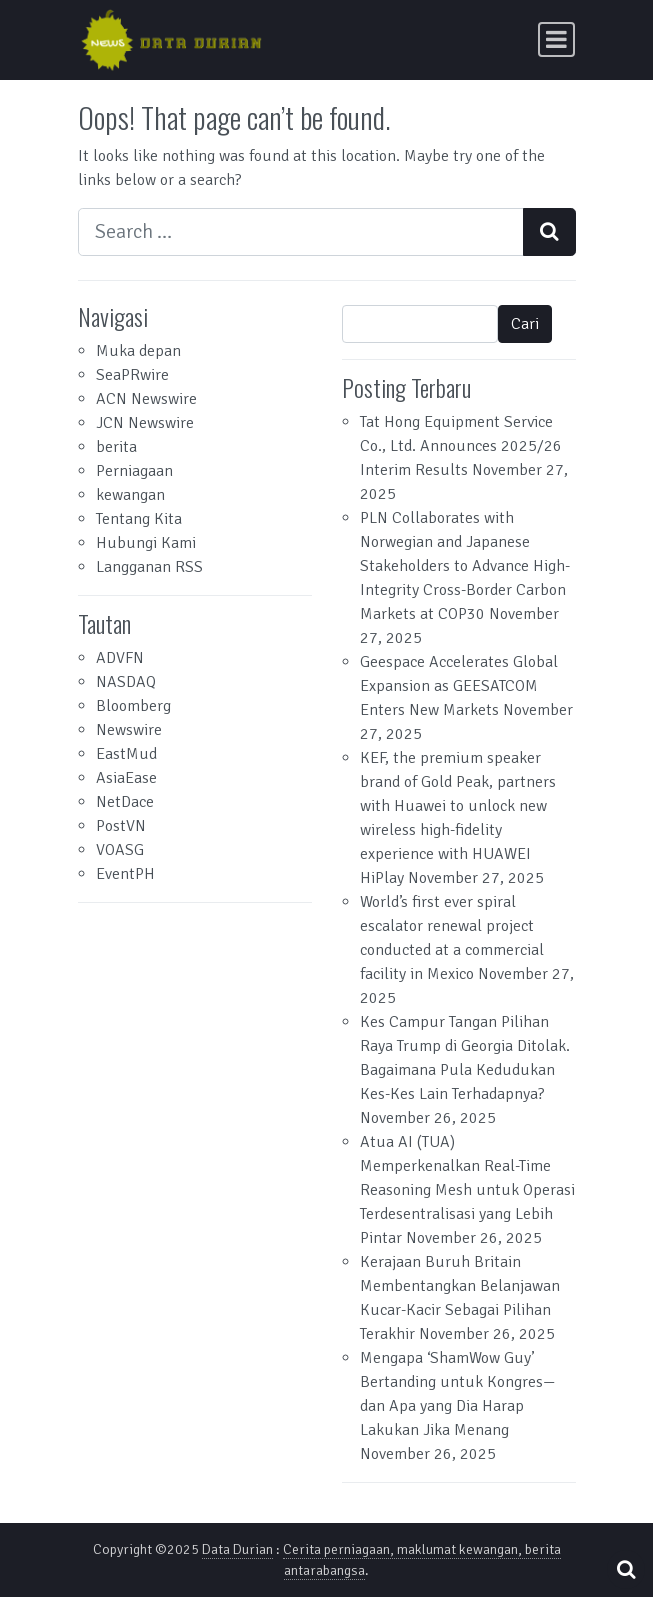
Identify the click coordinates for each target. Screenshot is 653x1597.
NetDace (125, 802)
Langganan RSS (149, 567)
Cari (525, 324)
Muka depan (138, 351)
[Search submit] (549, 232)
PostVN (121, 826)
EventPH (125, 874)
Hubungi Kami (146, 543)
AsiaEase (126, 778)
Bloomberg (133, 706)
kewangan (130, 495)
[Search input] (301, 232)
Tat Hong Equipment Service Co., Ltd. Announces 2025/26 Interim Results (461, 446)
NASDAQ (126, 682)
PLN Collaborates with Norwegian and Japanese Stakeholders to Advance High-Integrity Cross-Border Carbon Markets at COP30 (465, 566)
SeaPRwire (132, 375)
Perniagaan (134, 471)
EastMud (126, 754)
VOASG (120, 850)
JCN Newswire (145, 423)
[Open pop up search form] (626, 1569)
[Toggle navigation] (556, 39)
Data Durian (237, 1549)
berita (116, 447)
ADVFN (120, 658)
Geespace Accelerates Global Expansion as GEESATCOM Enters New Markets (459, 686)
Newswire (129, 730)
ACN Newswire (146, 399)
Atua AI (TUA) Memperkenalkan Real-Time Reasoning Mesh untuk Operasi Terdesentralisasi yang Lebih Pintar (467, 1190)
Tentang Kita (139, 519)
